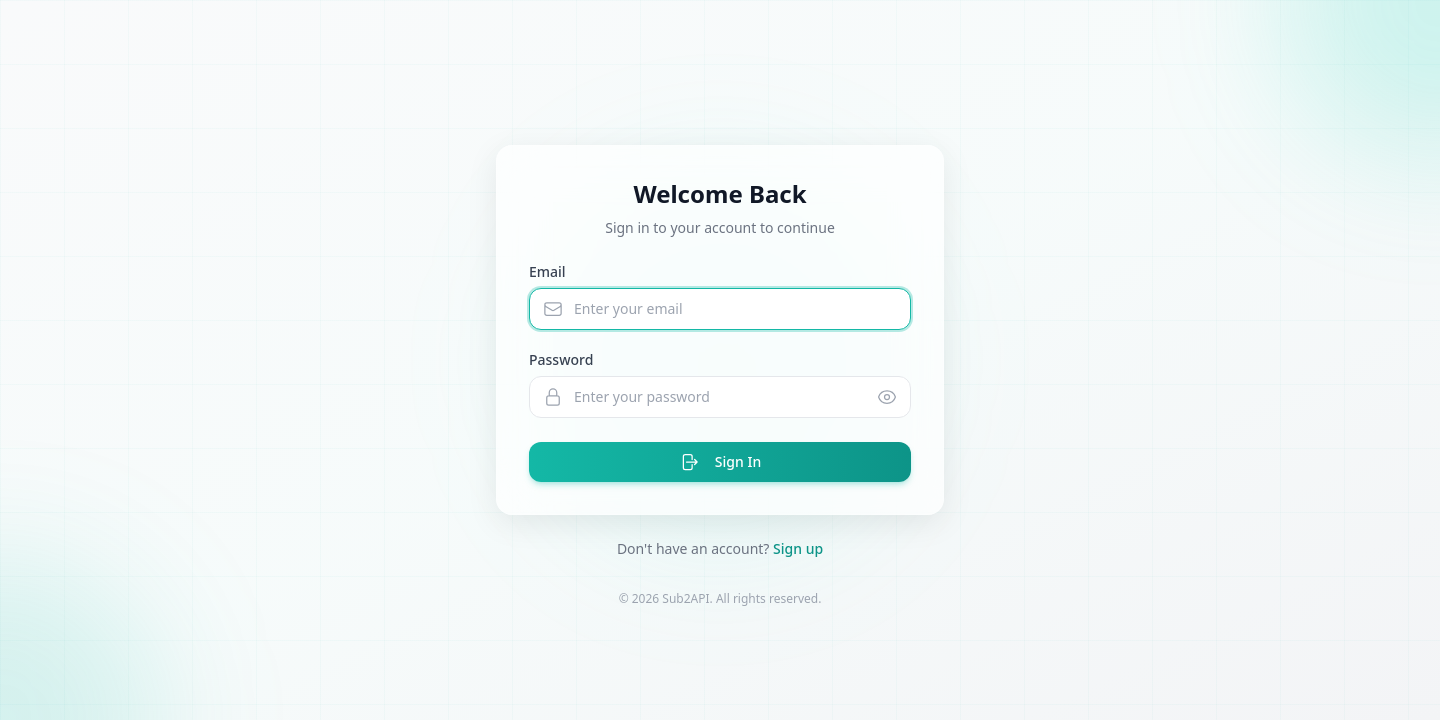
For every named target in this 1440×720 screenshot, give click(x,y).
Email (547, 271)
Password (561, 359)
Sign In (720, 462)
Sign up (798, 548)
